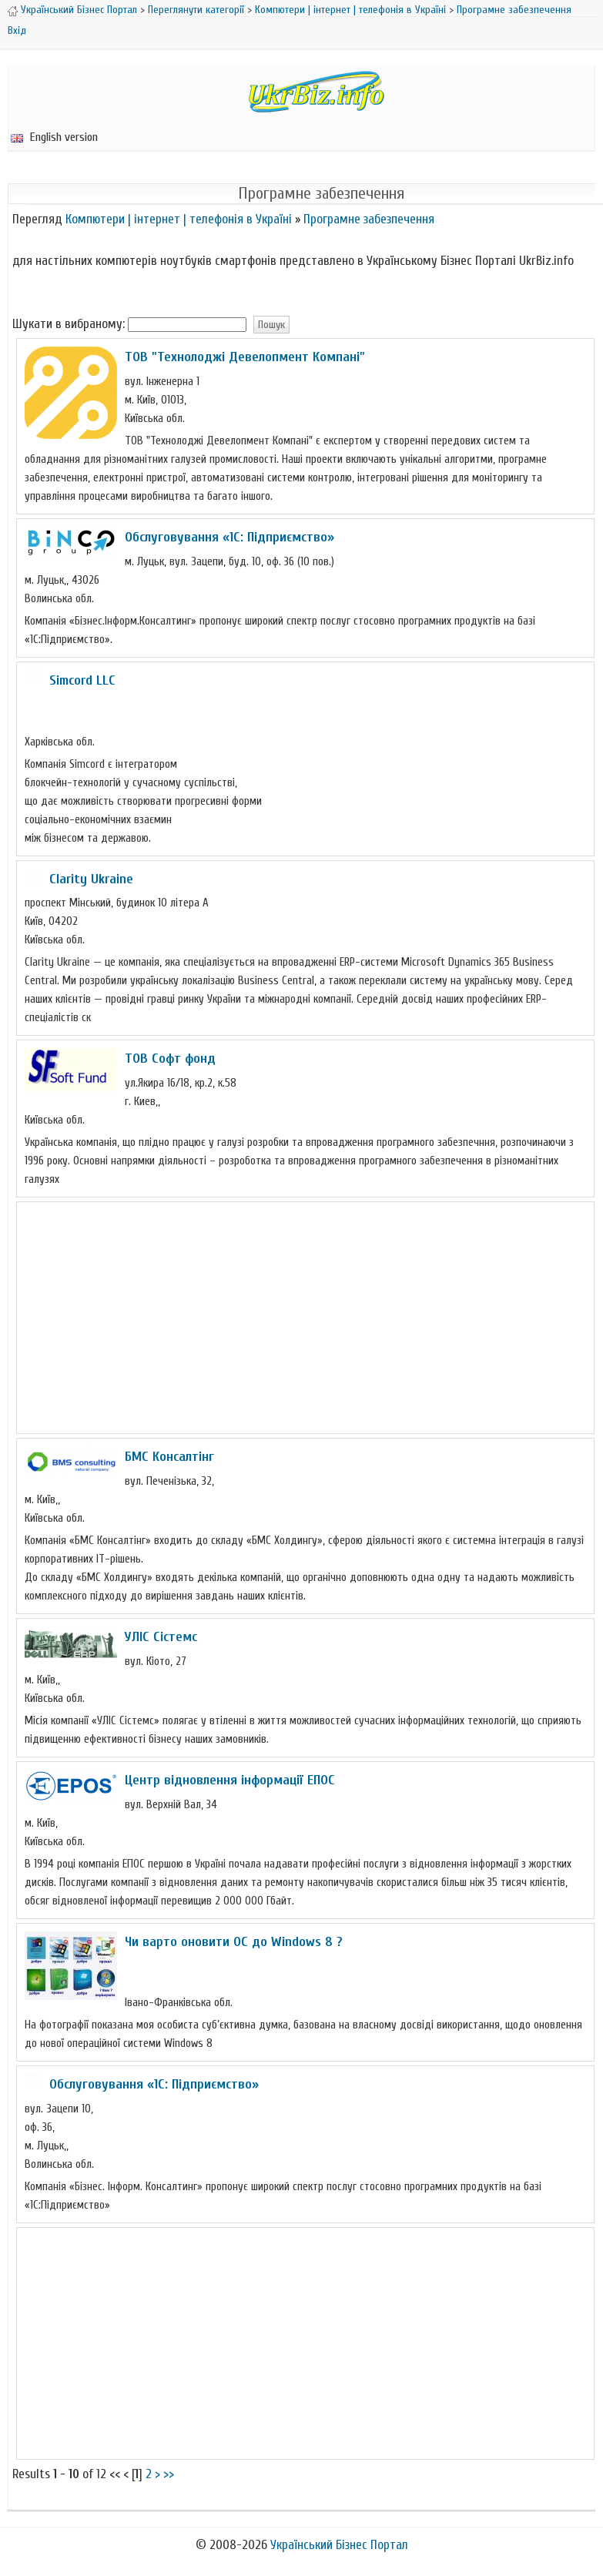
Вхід (17, 30)
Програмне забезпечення (514, 9)
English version (54, 137)
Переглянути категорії (196, 9)
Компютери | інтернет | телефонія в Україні (350, 9)
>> (168, 2474)
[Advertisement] (306, 1317)
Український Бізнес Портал (79, 9)
